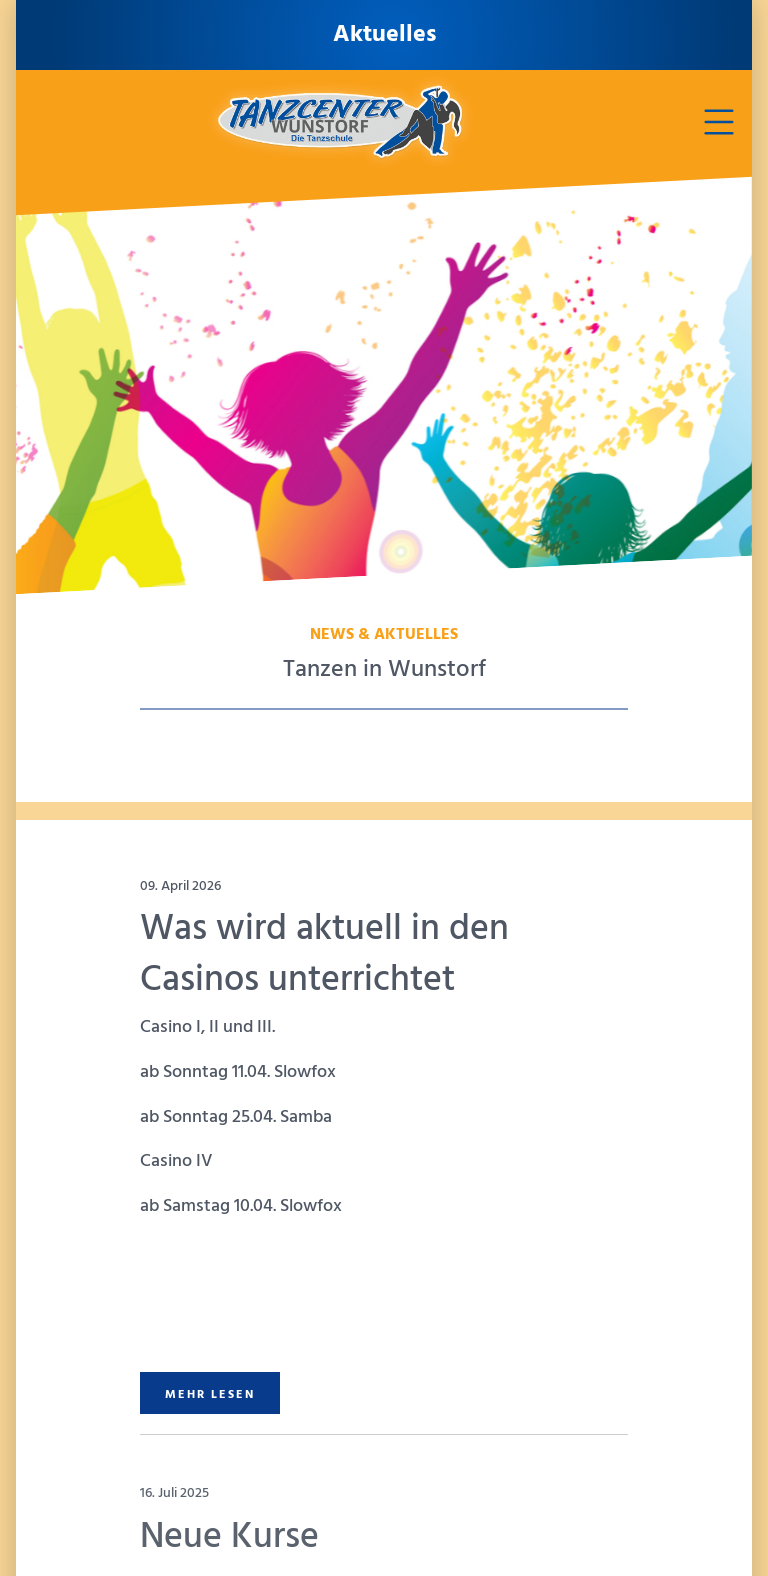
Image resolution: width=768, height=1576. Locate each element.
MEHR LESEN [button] (210, 1395)
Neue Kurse (229, 1538)
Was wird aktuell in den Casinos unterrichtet (324, 955)
